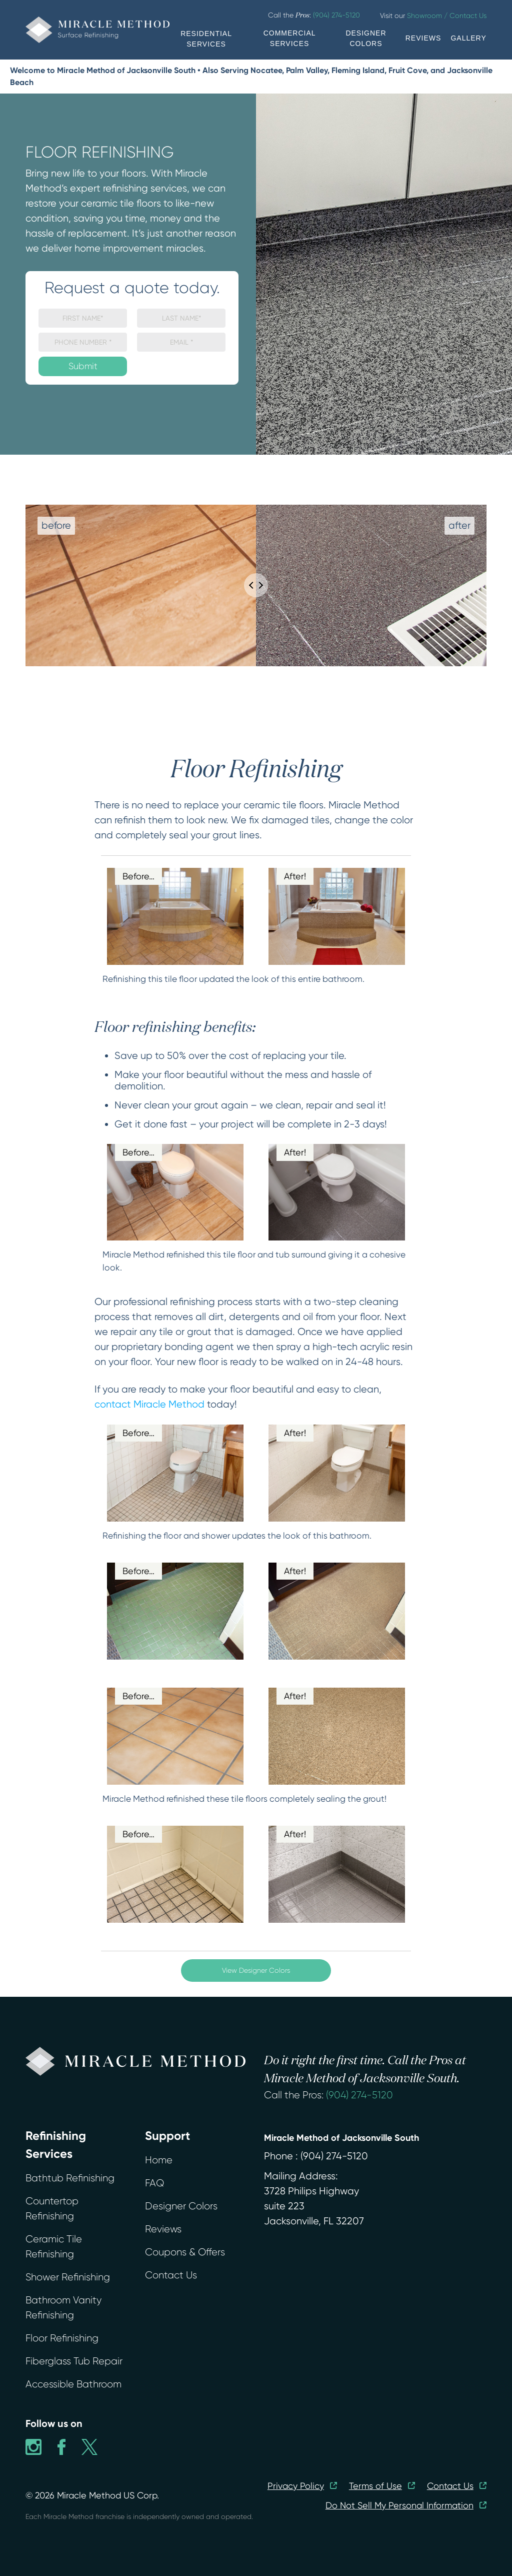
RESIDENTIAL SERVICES (206, 39)
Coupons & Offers (185, 2252)
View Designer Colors (256, 1970)
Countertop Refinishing (52, 2208)
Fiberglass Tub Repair (74, 2361)
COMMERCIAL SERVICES (290, 38)
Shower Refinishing (68, 2277)
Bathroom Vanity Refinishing (64, 2307)
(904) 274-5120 (359, 2095)
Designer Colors (181, 2206)
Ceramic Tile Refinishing (54, 2246)
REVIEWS (424, 38)
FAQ (154, 2183)
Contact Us (171, 2275)
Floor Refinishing (62, 2338)
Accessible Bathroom (74, 2384)
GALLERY (468, 38)
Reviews (163, 2229)
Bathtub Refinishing (70, 2178)
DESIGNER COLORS (366, 38)
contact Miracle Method (149, 1404)
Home (158, 2160)
